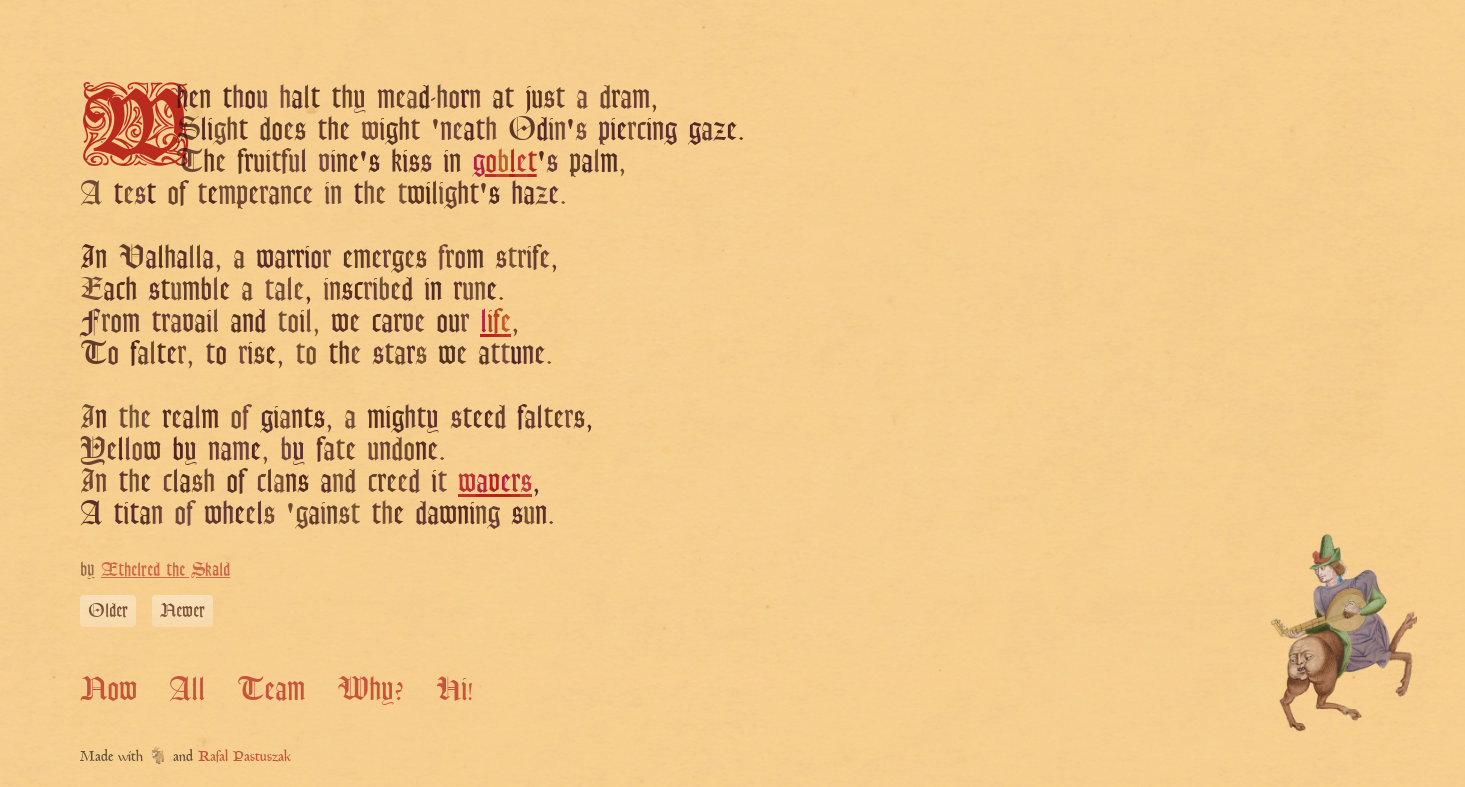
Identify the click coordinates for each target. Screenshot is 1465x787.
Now (108, 688)
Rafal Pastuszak (244, 757)
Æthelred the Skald (165, 569)
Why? (370, 688)
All (187, 688)
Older (108, 610)
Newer (182, 610)
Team (271, 688)
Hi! (454, 688)
